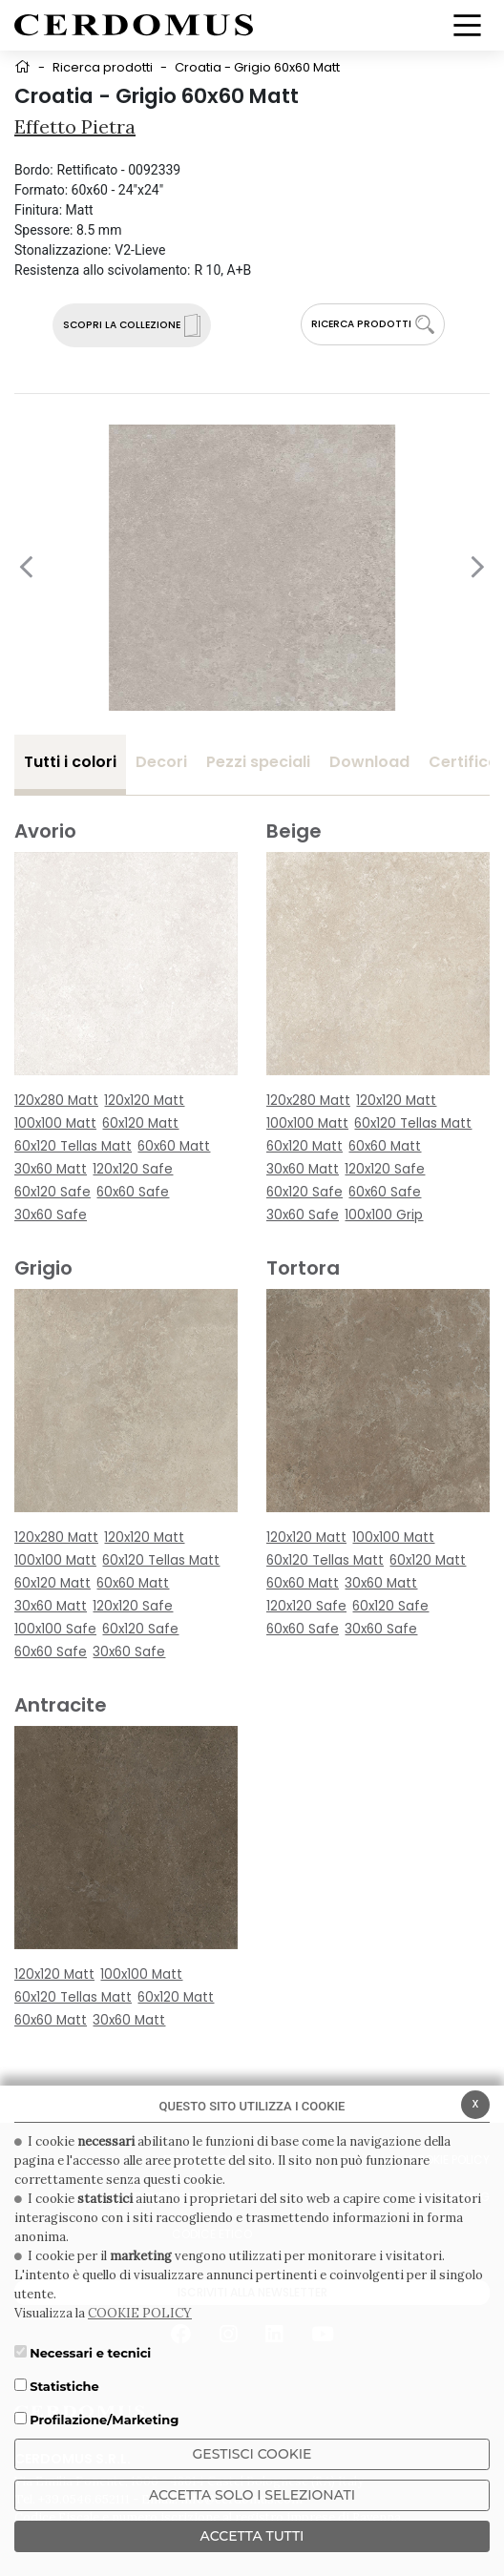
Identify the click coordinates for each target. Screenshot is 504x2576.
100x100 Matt (55, 1123)
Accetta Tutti (252, 2536)
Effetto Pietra (75, 126)
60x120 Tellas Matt (73, 1146)
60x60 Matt (173, 1146)
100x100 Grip (384, 1215)
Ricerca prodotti (102, 67)
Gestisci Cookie (252, 2453)
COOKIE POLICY (140, 2313)
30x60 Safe (50, 1215)
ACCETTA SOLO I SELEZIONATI (252, 2494)
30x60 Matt (50, 1169)
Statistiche (64, 2386)
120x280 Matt (56, 1100)
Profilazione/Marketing (104, 2419)
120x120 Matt (144, 1100)
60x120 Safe (52, 1192)
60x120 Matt (140, 1123)
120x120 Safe (133, 1169)
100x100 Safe (55, 1629)
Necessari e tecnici (90, 2352)
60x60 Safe (132, 1192)
